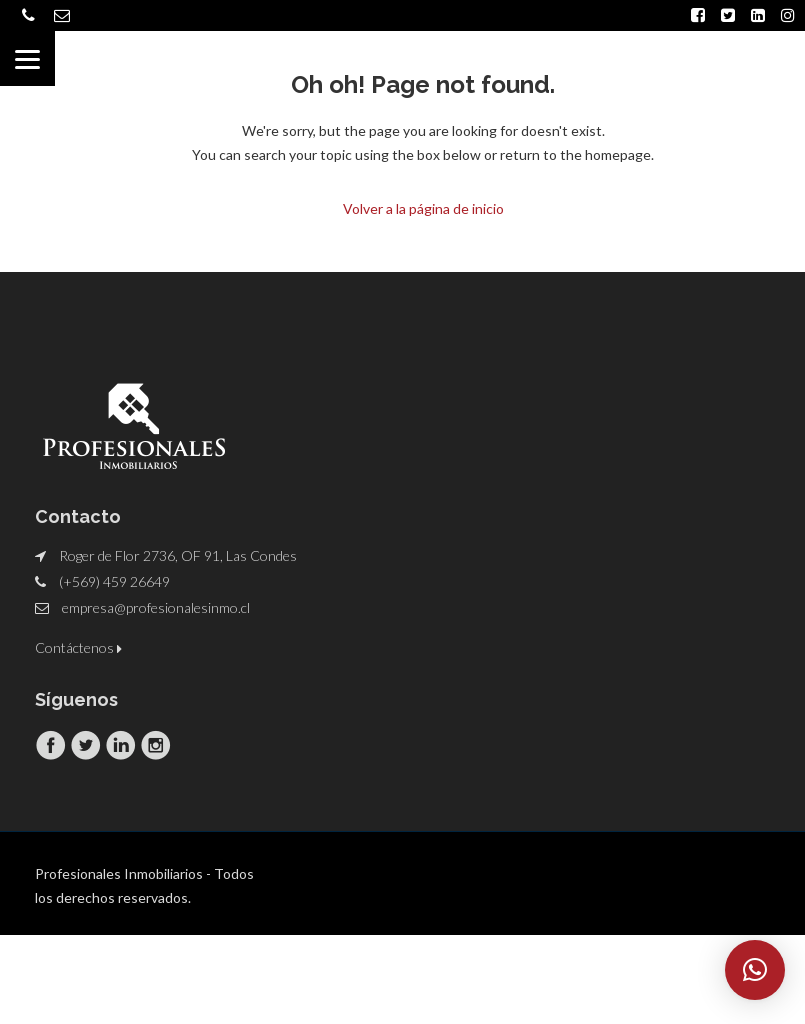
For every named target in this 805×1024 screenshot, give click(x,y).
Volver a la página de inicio (423, 208)
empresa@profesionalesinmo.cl (156, 606)
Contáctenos (78, 646)
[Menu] (27, 58)
